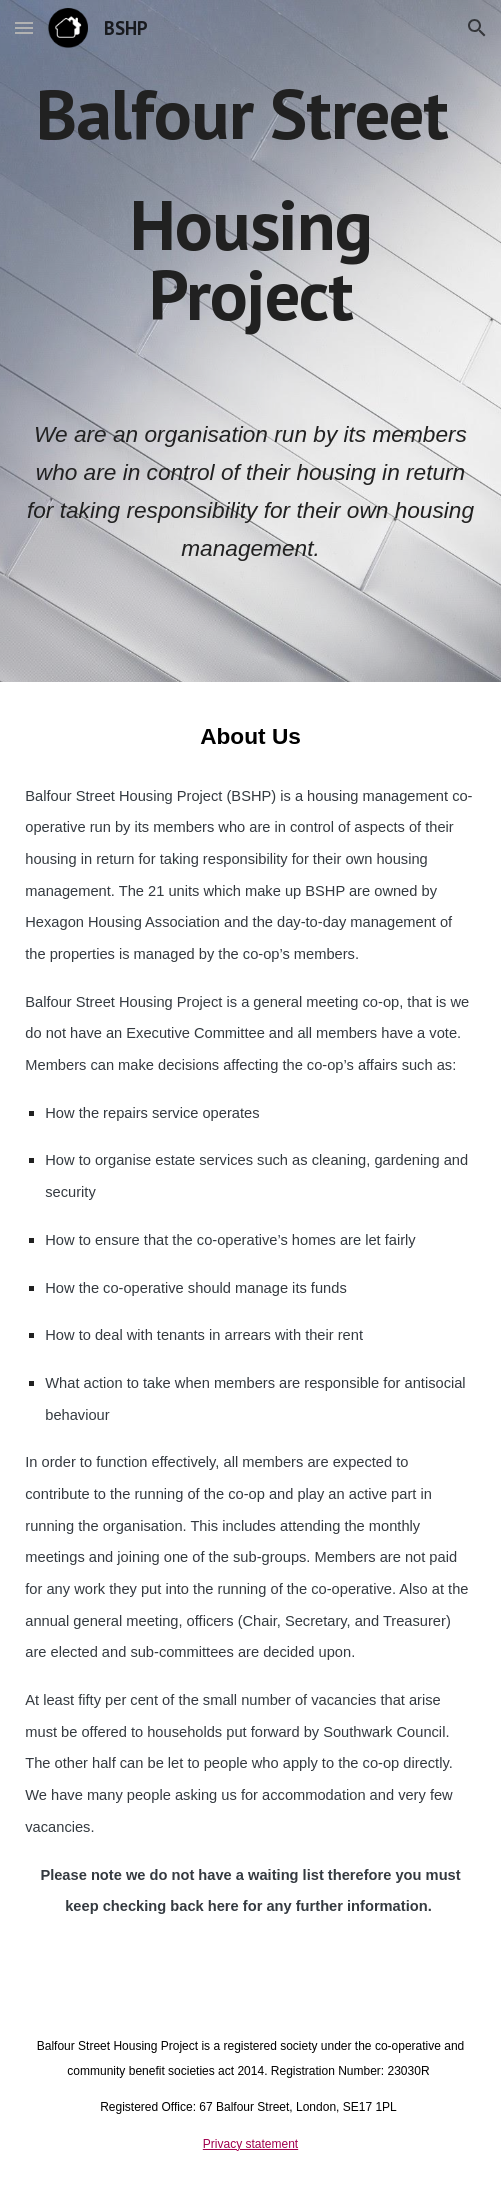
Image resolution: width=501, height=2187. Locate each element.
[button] (24, 27)
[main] (250, 233)
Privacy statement (250, 2144)
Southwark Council (384, 1732)
